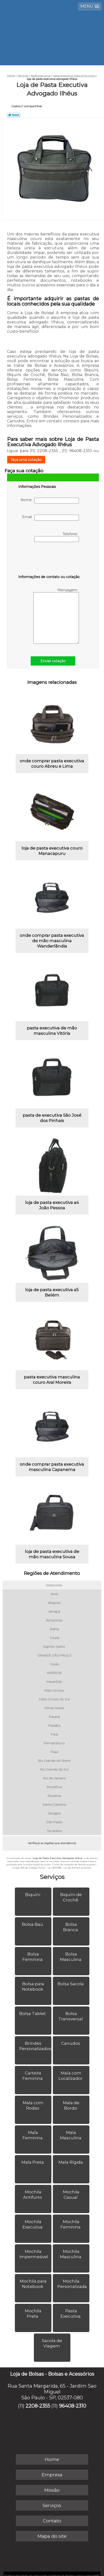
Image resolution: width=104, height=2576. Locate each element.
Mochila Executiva (33, 2224)
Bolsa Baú (33, 1924)
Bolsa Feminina (33, 1957)
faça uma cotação (26, 459)
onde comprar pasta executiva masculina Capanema (52, 1467)
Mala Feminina (33, 2135)
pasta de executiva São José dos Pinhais (52, 1118)
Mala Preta (33, 2162)
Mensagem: (56, 616)
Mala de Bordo (71, 2105)
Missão (52, 2490)
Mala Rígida (71, 2162)
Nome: (50, 501)
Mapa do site (52, 2536)
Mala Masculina (71, 2135)
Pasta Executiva (71, 2313)
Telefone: (56, 537)
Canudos (71, 2043)
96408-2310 (72, 2406)
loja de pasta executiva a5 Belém (52, 1292)
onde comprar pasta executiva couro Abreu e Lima (52, 763)
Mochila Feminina (71, 2224)
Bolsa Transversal (71, 2016)
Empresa (52, 2475)
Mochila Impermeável (34, 2254)
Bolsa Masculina (71, 1957)
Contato (52, 2521)
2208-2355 (38, 2406)
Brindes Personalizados (35, 2046)
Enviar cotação (53, 661)
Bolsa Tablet (33, 2013)
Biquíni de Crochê (71, 1897)
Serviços (52, 1876)
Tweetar (13, 114)
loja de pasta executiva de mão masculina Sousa (52, 1554)
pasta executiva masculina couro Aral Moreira (52, 1380)
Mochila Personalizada (72, 2284)
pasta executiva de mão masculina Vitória (52, 1031)
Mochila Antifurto (33, 2194)
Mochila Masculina (71, 2254)
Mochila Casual (71, 2194)
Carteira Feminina (33, 2076)
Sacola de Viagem (52, 2343)
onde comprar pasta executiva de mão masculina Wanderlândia (52, 941)
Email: (50, 518)
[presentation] (49, 559)
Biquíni (33, 1894)
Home (52, 2459)
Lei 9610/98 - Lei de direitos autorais (69, 1867)
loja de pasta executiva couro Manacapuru (52, 851)
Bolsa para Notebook (33, 1986)
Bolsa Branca (71, 1927)
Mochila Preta (33, 2313)
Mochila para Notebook (33, 2284)
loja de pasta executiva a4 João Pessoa (52, 1205)
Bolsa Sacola (71, 1983)
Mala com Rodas (33, 2105)
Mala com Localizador (71, 2076)
